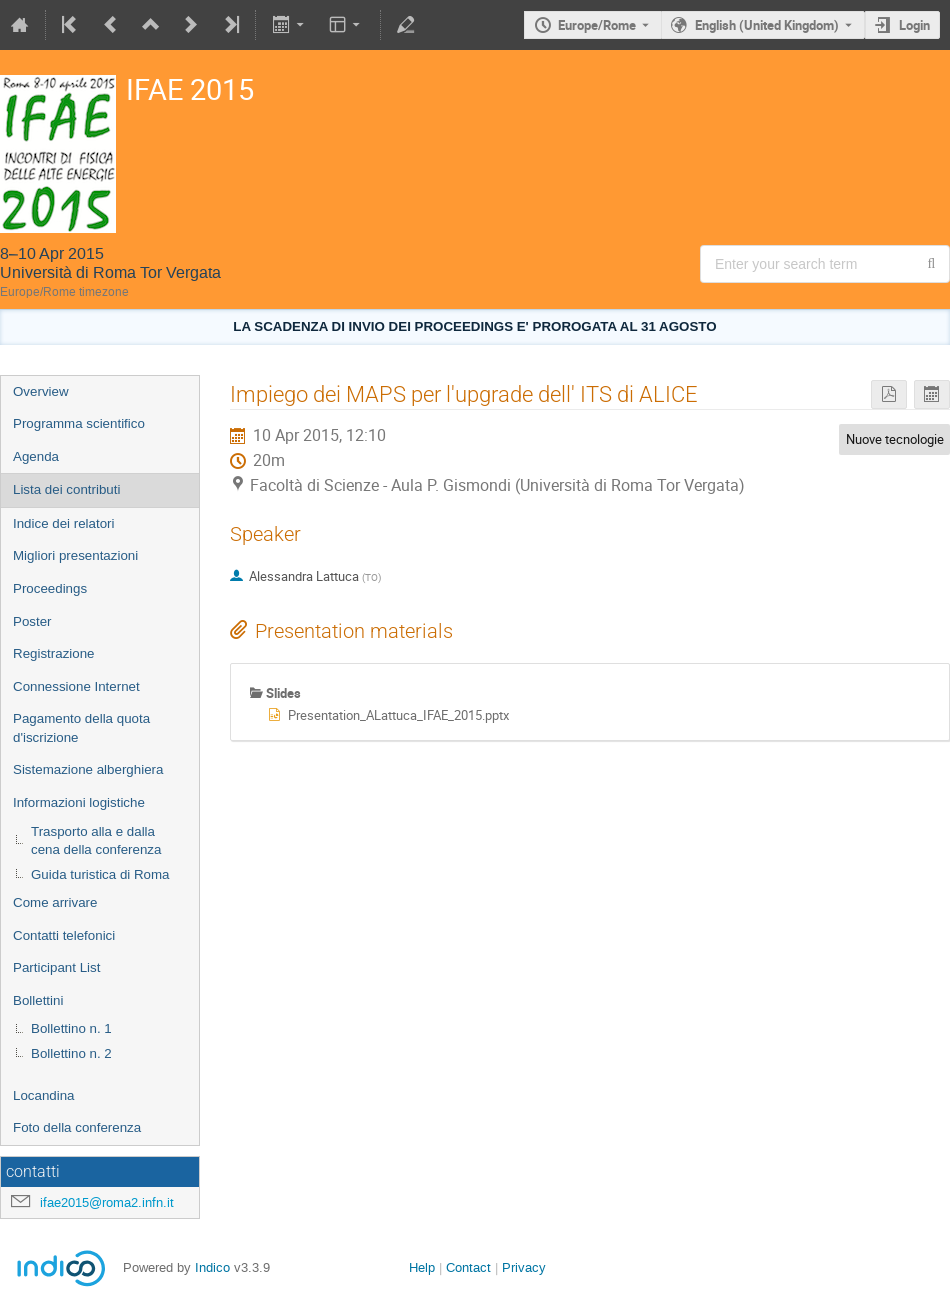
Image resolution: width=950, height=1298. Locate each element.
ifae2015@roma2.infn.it (107, 1202)
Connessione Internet (76, 686)
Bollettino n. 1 (71, 1028)
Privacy (524, 1267)
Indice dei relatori (64, 523)
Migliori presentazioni (75, 555)
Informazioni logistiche (79, 802)
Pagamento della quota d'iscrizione (81, 728)
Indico (212, 1267)
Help (422, 1267)
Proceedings (50, 588)
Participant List (56, 967)
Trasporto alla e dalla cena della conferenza (96, 841)
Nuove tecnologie (895, 439)
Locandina (44, 1095)
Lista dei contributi (66, 489)
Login (914, 25)
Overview (41, 391)
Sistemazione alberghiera (88, 769)
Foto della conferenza (77, 1127)
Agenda (36, 456)
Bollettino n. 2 (71, 1053)
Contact (468, 1267)
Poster (32, 621)
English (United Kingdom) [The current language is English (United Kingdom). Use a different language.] (767, 25)
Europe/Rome (597, 25)
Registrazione (54, 653)
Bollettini (38, 1000)
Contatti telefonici (64, 935)
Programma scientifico (79, 423)
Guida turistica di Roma (100, 874)
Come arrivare (55, 902)
